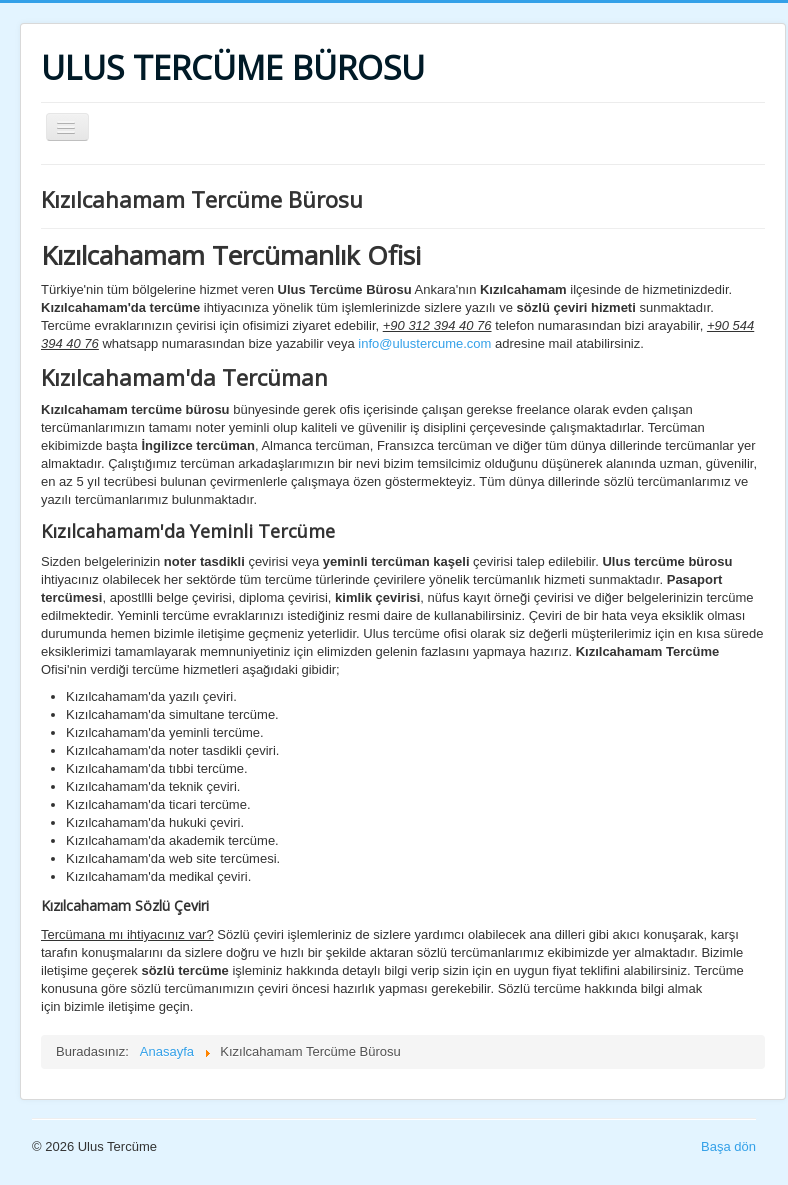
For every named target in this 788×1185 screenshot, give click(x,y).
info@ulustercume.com (424, 343)
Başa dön (728, 1146)
